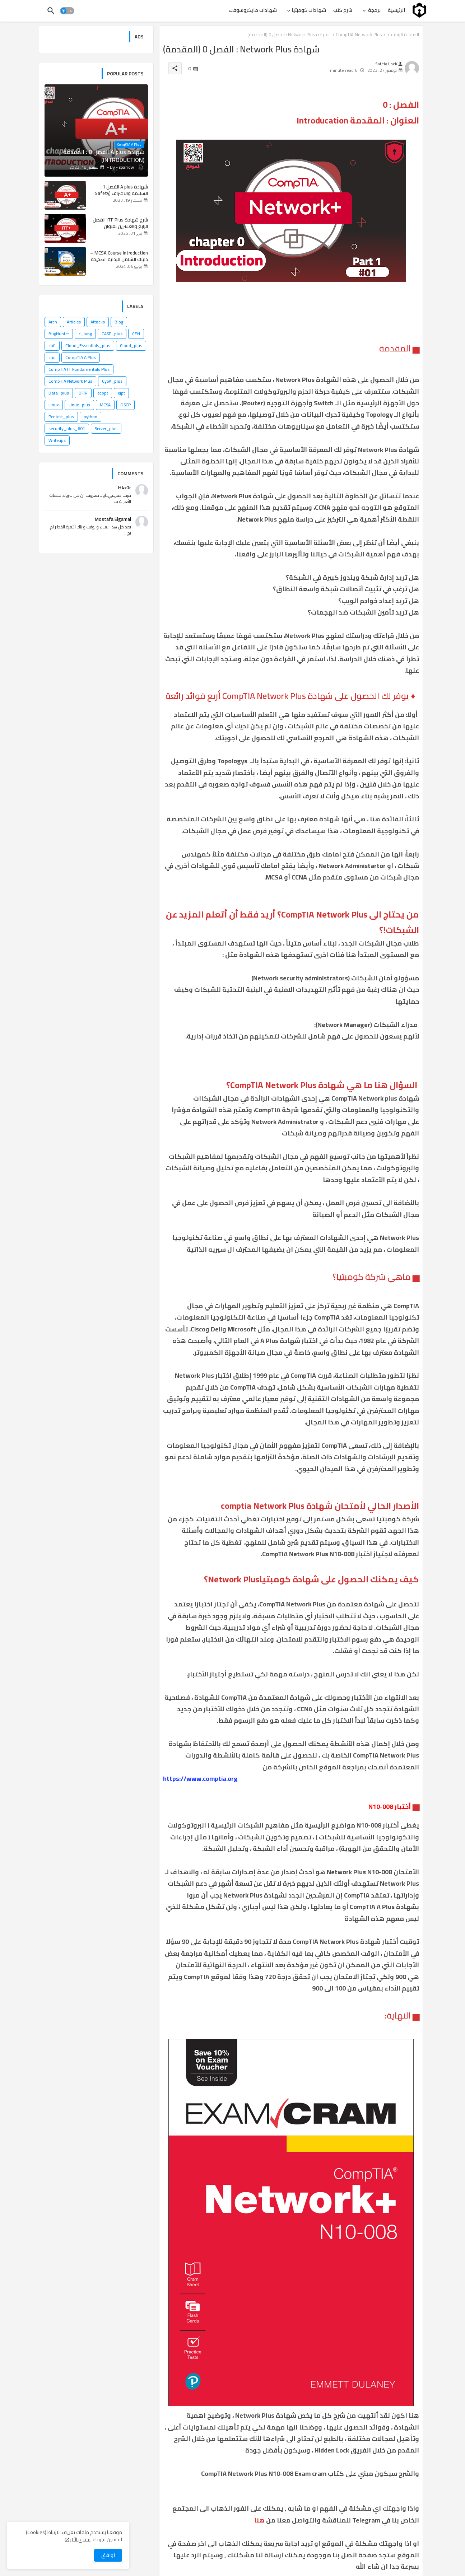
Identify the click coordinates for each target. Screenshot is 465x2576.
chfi (52, 345)
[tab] (396, 10)
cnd (52, 357)
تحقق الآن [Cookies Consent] (80, 2539)
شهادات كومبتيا (309, 10)
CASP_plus (112, 334)
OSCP (125, 405)
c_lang (85, 334)
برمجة (374, 10)
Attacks (97, 322)
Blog (119, 322)
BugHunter (58, 334)
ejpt (121, 393)
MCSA (105, 405)
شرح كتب (342, 10)
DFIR (83, 393)
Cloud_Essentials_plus (87, 345)
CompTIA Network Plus (70, 381)
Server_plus (106, 428)
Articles (74, 322)
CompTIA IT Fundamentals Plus (79, 369)
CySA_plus (112, 381)
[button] (67, 10)
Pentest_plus (61, 416)
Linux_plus (79, 405)
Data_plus (58, 393)
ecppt (102, 393)
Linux (53, 405)
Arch (52, 322)
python (90, 416)
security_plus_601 (66, 428)
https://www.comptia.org (200, 1778)
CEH (136, 334)
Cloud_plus (131, 345)
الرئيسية (396, 10)
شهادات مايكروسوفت (253, 10)
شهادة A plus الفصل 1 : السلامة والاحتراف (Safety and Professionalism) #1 (121, 193)
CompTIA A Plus (80, 357)
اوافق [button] (108, 2555)
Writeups (57, 440)
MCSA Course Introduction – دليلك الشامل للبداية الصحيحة (119, 255)
